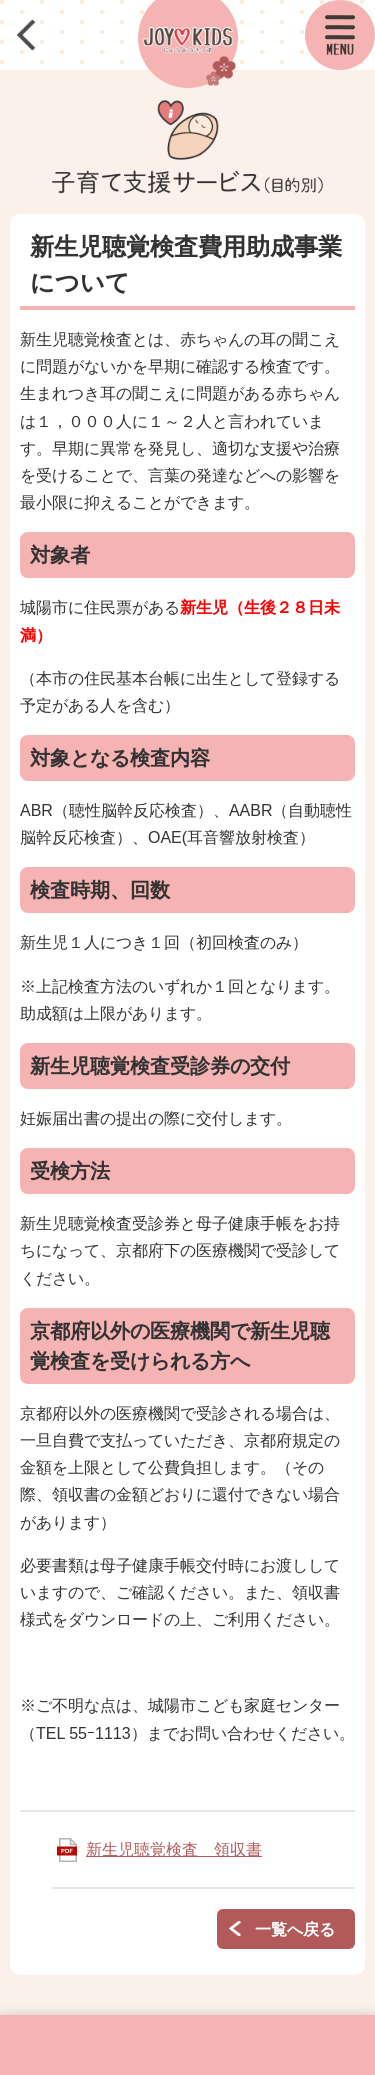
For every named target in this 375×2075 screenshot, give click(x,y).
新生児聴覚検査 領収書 (174, 1849)
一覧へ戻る (295, 1929)
